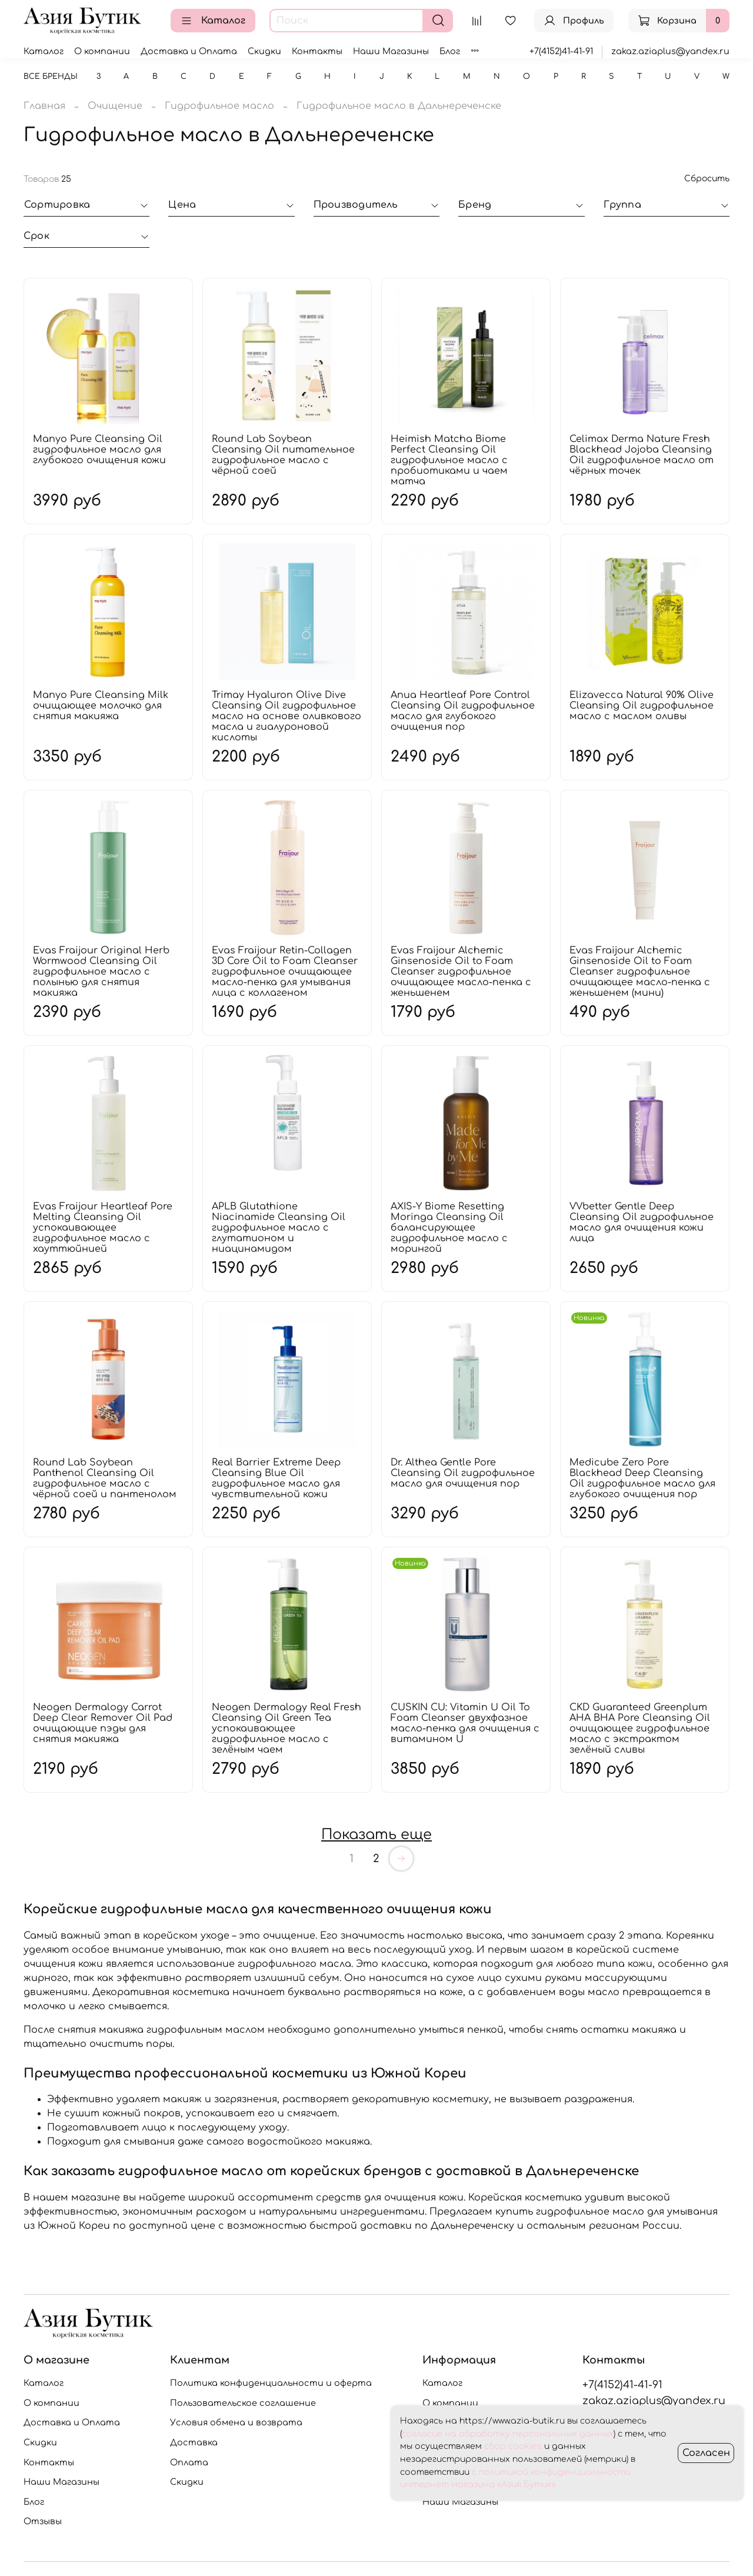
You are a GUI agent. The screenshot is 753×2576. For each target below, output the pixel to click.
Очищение (115, 106)
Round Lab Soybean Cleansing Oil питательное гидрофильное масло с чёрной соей (283, 455)
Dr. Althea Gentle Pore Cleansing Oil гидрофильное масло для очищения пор (463, 1473)
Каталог (213, 20)
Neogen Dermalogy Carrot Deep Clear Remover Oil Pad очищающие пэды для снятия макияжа (102, 1723)
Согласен (706, 2453)
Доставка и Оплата (189, 51)
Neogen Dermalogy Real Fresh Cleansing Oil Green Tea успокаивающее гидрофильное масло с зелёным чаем (286, 1728)
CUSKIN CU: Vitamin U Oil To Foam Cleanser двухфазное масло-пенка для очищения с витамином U (465, 1723)
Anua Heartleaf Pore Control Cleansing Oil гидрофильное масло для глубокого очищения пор (463, 711)
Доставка (194, 2442)
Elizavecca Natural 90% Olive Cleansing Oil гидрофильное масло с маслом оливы (641, 706)
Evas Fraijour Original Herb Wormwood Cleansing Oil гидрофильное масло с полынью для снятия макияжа (101, 971)
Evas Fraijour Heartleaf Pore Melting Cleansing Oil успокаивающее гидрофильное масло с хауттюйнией (102, 1227)
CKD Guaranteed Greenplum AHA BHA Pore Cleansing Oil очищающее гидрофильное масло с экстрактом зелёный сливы (639, 1728)
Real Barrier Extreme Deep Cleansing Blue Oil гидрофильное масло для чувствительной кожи (276, 1478)
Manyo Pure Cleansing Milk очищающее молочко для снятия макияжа (100, 706)
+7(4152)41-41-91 (561, 51)
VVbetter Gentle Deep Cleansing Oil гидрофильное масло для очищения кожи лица (641, 1222)
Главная (44, 106)
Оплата (189, 2462)
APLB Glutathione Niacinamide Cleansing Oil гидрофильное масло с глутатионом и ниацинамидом (278, 1227)
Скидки (264, 51)
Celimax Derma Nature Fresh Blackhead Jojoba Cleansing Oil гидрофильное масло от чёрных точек (641, 455)
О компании (102, 51)
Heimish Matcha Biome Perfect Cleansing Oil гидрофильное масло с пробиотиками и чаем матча (449, 460)
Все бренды (51, 76)
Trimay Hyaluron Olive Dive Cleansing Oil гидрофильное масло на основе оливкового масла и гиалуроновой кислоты (286, 716)
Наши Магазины (391, 51)
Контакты (317, 51)
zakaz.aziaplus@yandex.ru (670, 51)
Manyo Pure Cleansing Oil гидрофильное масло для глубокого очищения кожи (99, 450)
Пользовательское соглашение (243, 2403)
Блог (449, 51)
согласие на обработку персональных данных (508, 2433)
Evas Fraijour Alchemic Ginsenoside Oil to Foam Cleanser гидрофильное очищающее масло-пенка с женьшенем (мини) (639, 971)
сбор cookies (513, 2446)
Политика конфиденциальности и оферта (271, 2383)
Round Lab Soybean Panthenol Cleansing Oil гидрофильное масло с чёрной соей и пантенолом (104, 1478)
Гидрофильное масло (219, 106)
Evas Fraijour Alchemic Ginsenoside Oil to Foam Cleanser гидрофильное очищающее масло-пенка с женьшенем (461, 971)
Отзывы (43, 2521)
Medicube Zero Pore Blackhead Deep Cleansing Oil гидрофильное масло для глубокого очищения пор (642, 1478)
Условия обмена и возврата (236, 2422)
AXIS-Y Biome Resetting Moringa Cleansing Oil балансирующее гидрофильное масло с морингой (449, 1227)
